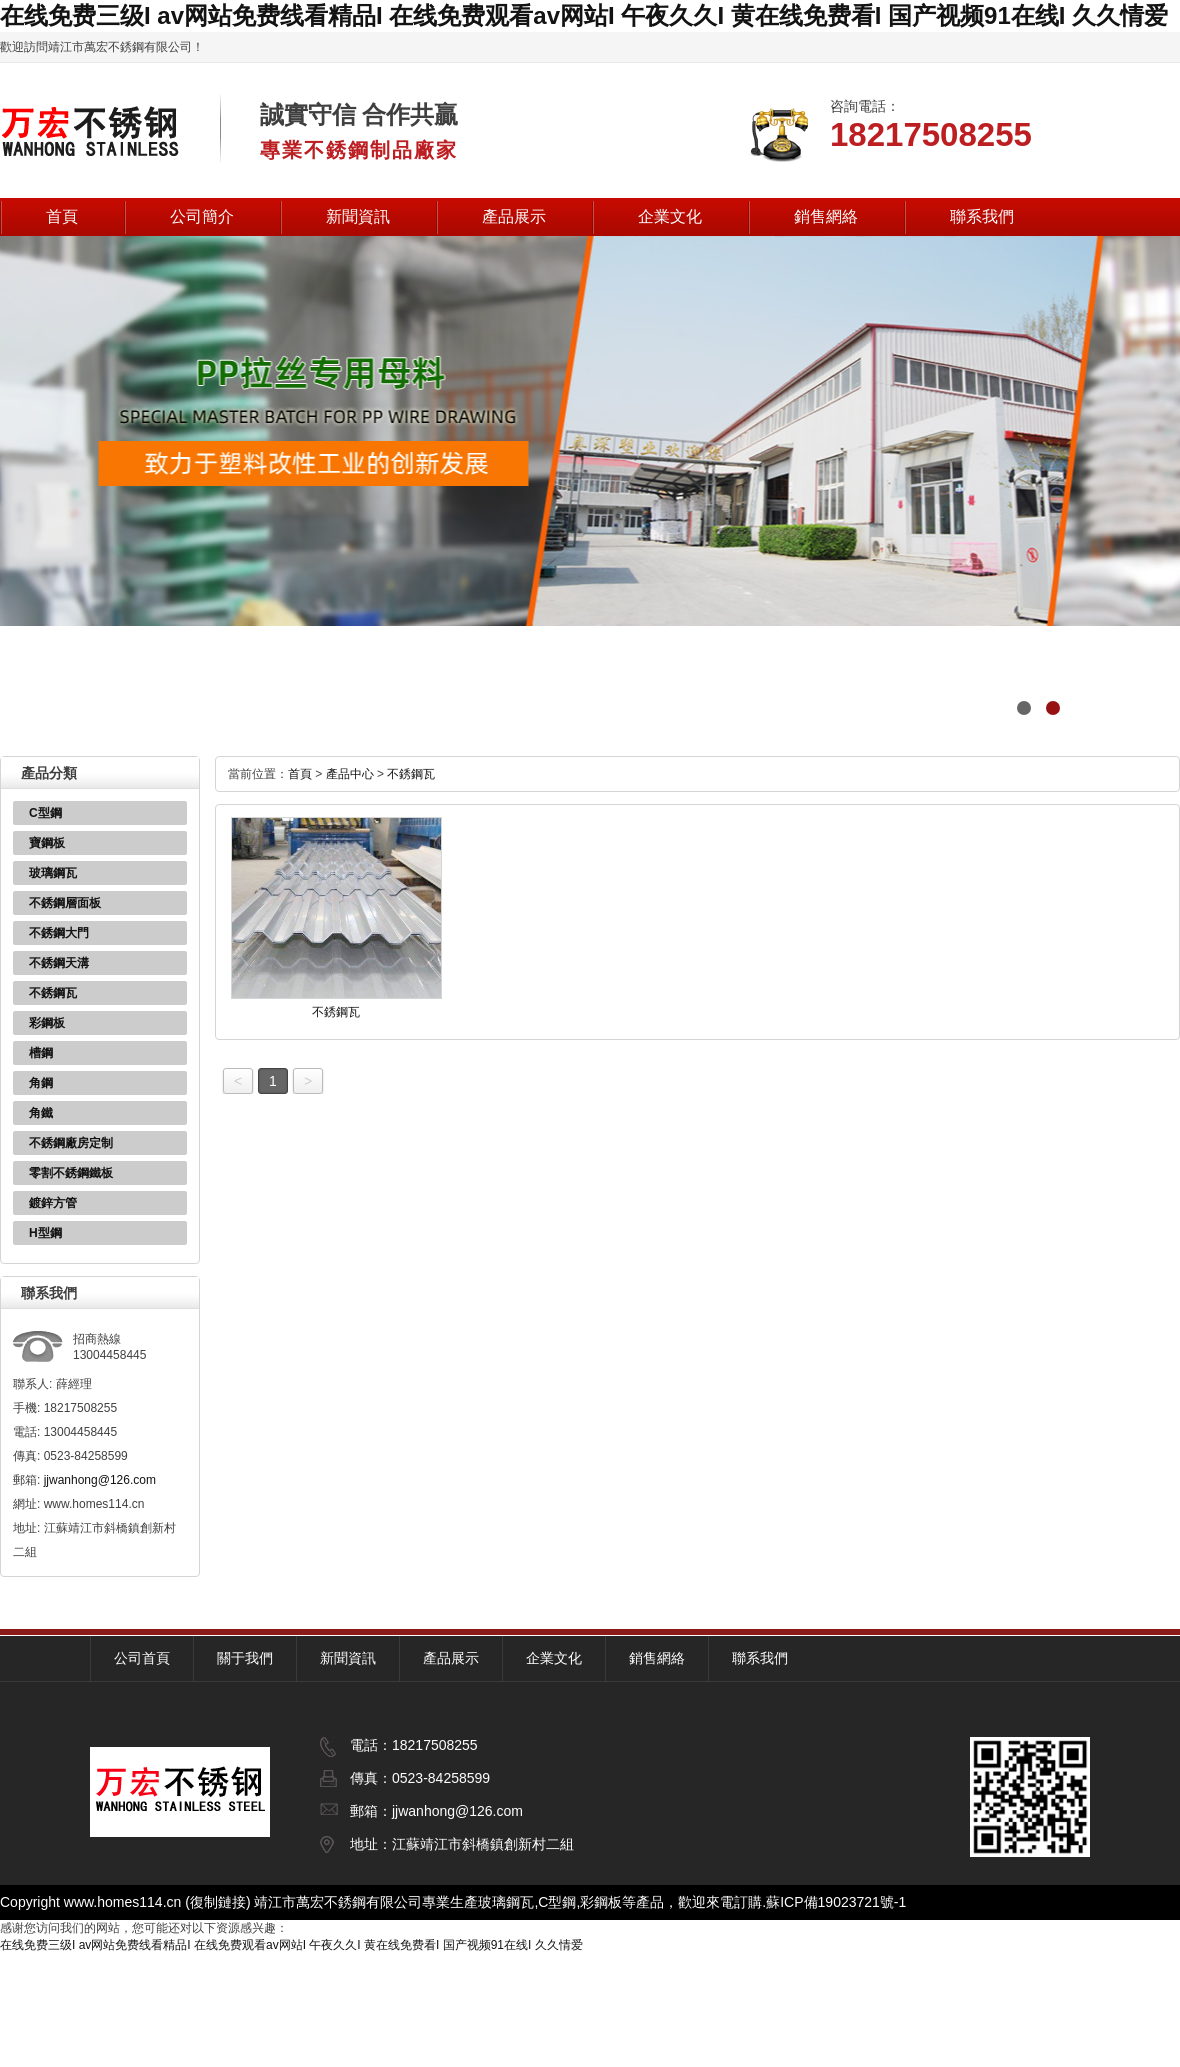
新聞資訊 (358, 216)
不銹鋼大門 (59, 933)
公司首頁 (142, 1658)
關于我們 (245, 1658)
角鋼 (41, 1083)
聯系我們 (982, 216)
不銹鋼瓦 (53, 993)
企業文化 (670, 216)
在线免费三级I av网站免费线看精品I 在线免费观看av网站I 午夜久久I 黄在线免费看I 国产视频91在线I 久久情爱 (584, 15)
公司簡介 (202, 216)
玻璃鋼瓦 (53, 873)
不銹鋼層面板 (65, 903)
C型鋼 (45, 813)
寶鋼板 (47, 843)
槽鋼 (41, 1053)
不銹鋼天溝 (59, 963)
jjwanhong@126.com (100, 1480)
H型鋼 (45, 1233)
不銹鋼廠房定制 (71, 1143)
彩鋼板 (47, 1023)
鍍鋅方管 (53, 1203)
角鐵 (41, 1113)
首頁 (62, 216)
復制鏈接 (218, 1902)
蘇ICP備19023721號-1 (836, 1902)
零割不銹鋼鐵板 (71, 1173)
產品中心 (350, 774)
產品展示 (514, 216)
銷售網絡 (826, 216)
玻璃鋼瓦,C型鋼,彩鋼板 (550, 1902)
